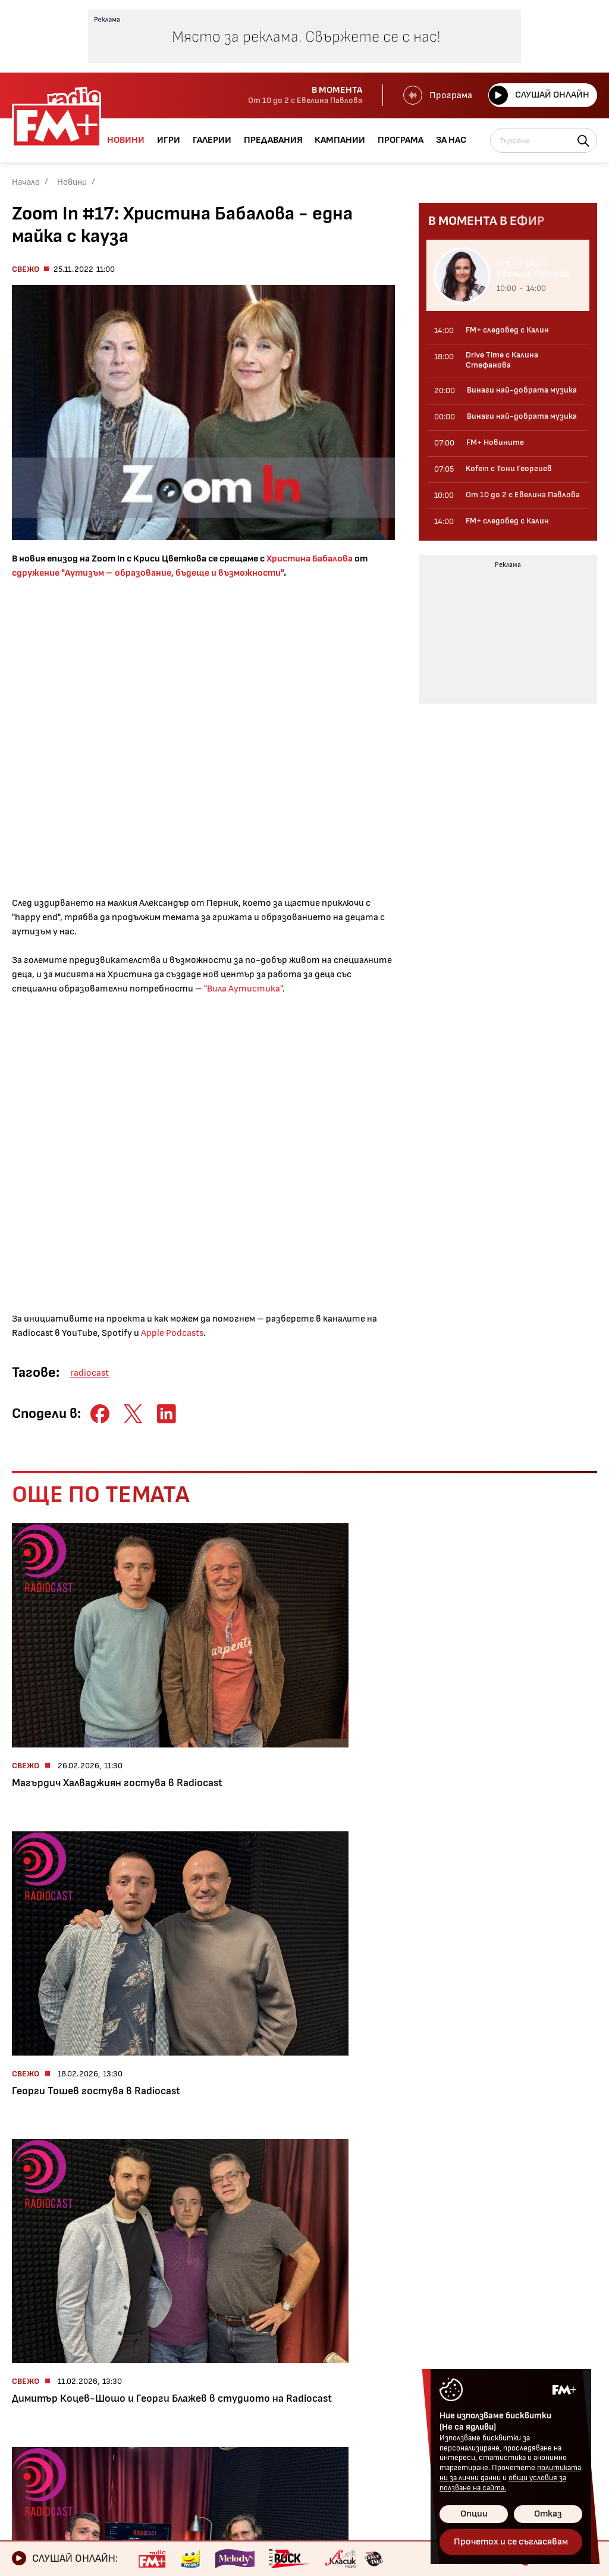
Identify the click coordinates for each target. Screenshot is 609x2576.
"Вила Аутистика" (243, 988)
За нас (29, 2463)
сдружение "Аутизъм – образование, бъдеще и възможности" (148, 573)
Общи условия (305, 2383)
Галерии (33, 2383)
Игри (25, 2362)
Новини (72, 182)
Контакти (295, 2362)
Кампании (38, 2423)
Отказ (548, 2513)
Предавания (44, 2403)
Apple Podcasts (172, 1333)
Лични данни (300, 2403)
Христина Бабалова (309, 558)
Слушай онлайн (537, 95)
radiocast (89, 1373)
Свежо (25, 269)
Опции (474, 2513)
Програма (434, 95)
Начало (26, 182)
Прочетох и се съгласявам (511, 2541)
